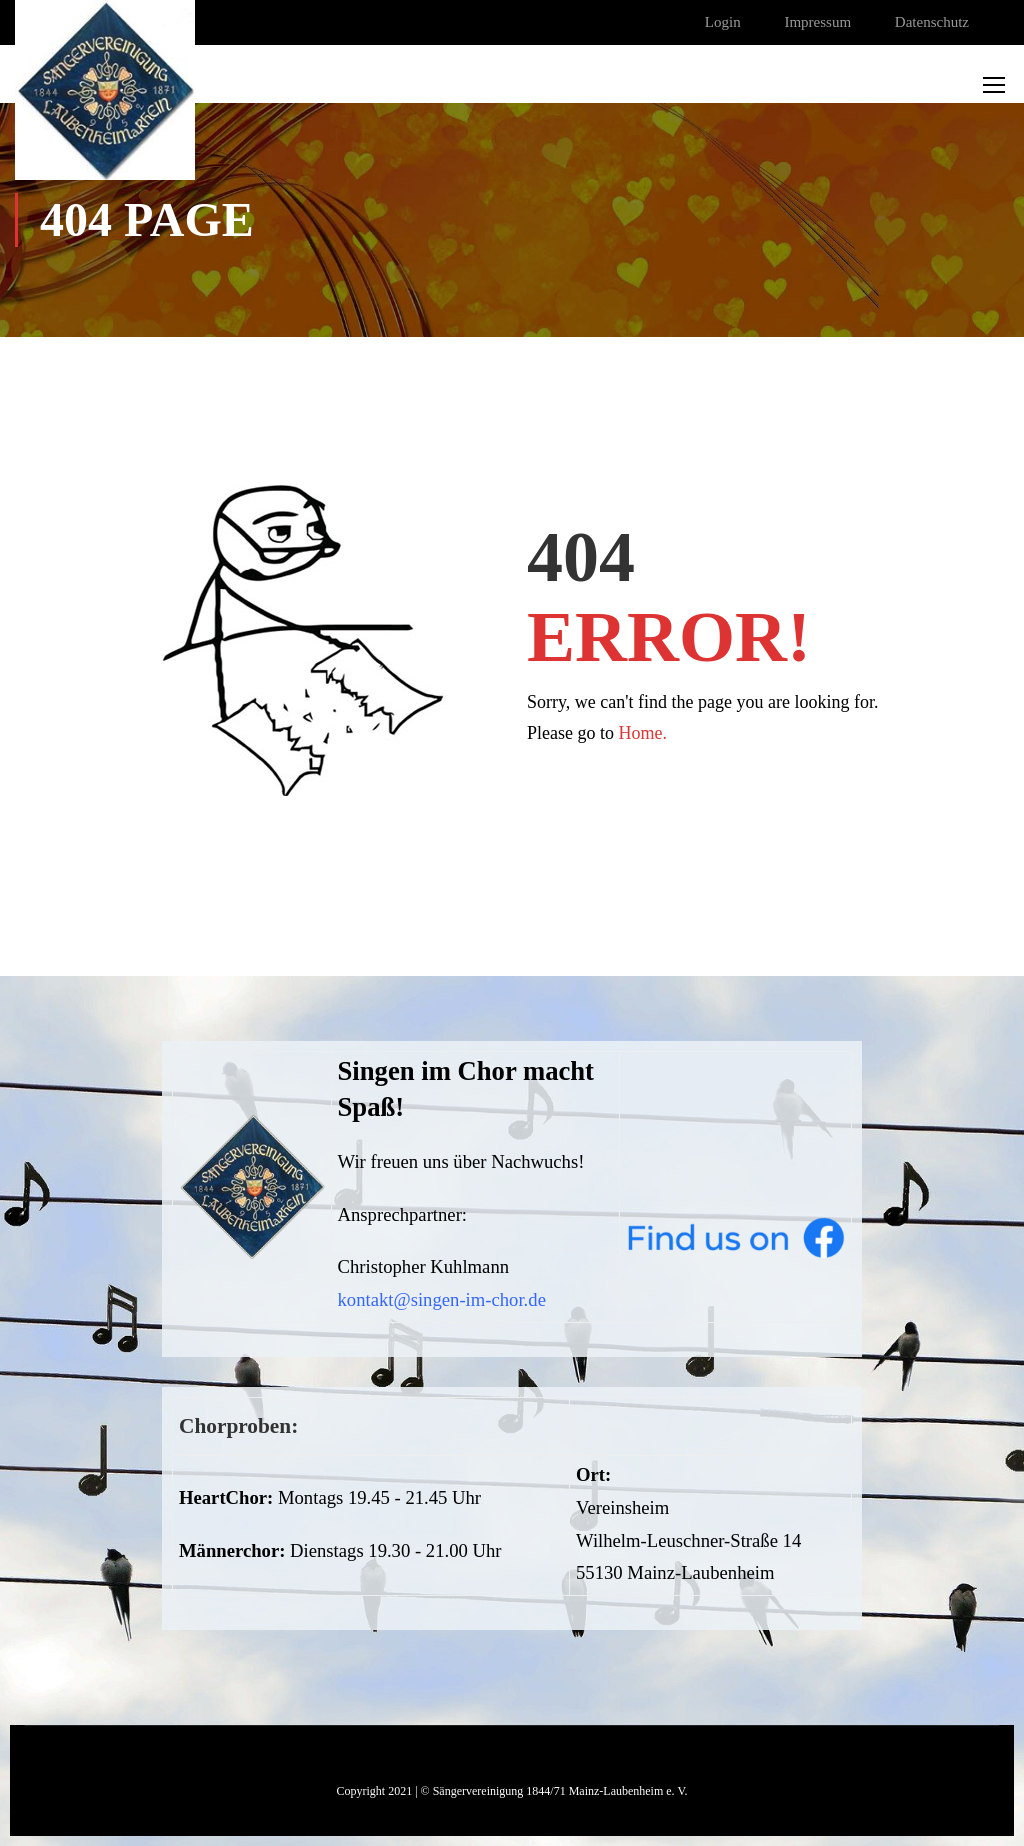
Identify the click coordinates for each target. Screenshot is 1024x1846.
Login (723, 22)
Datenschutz (932, 22)
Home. (643, 733)
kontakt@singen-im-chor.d (438, 1299)
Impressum (817, 22)
